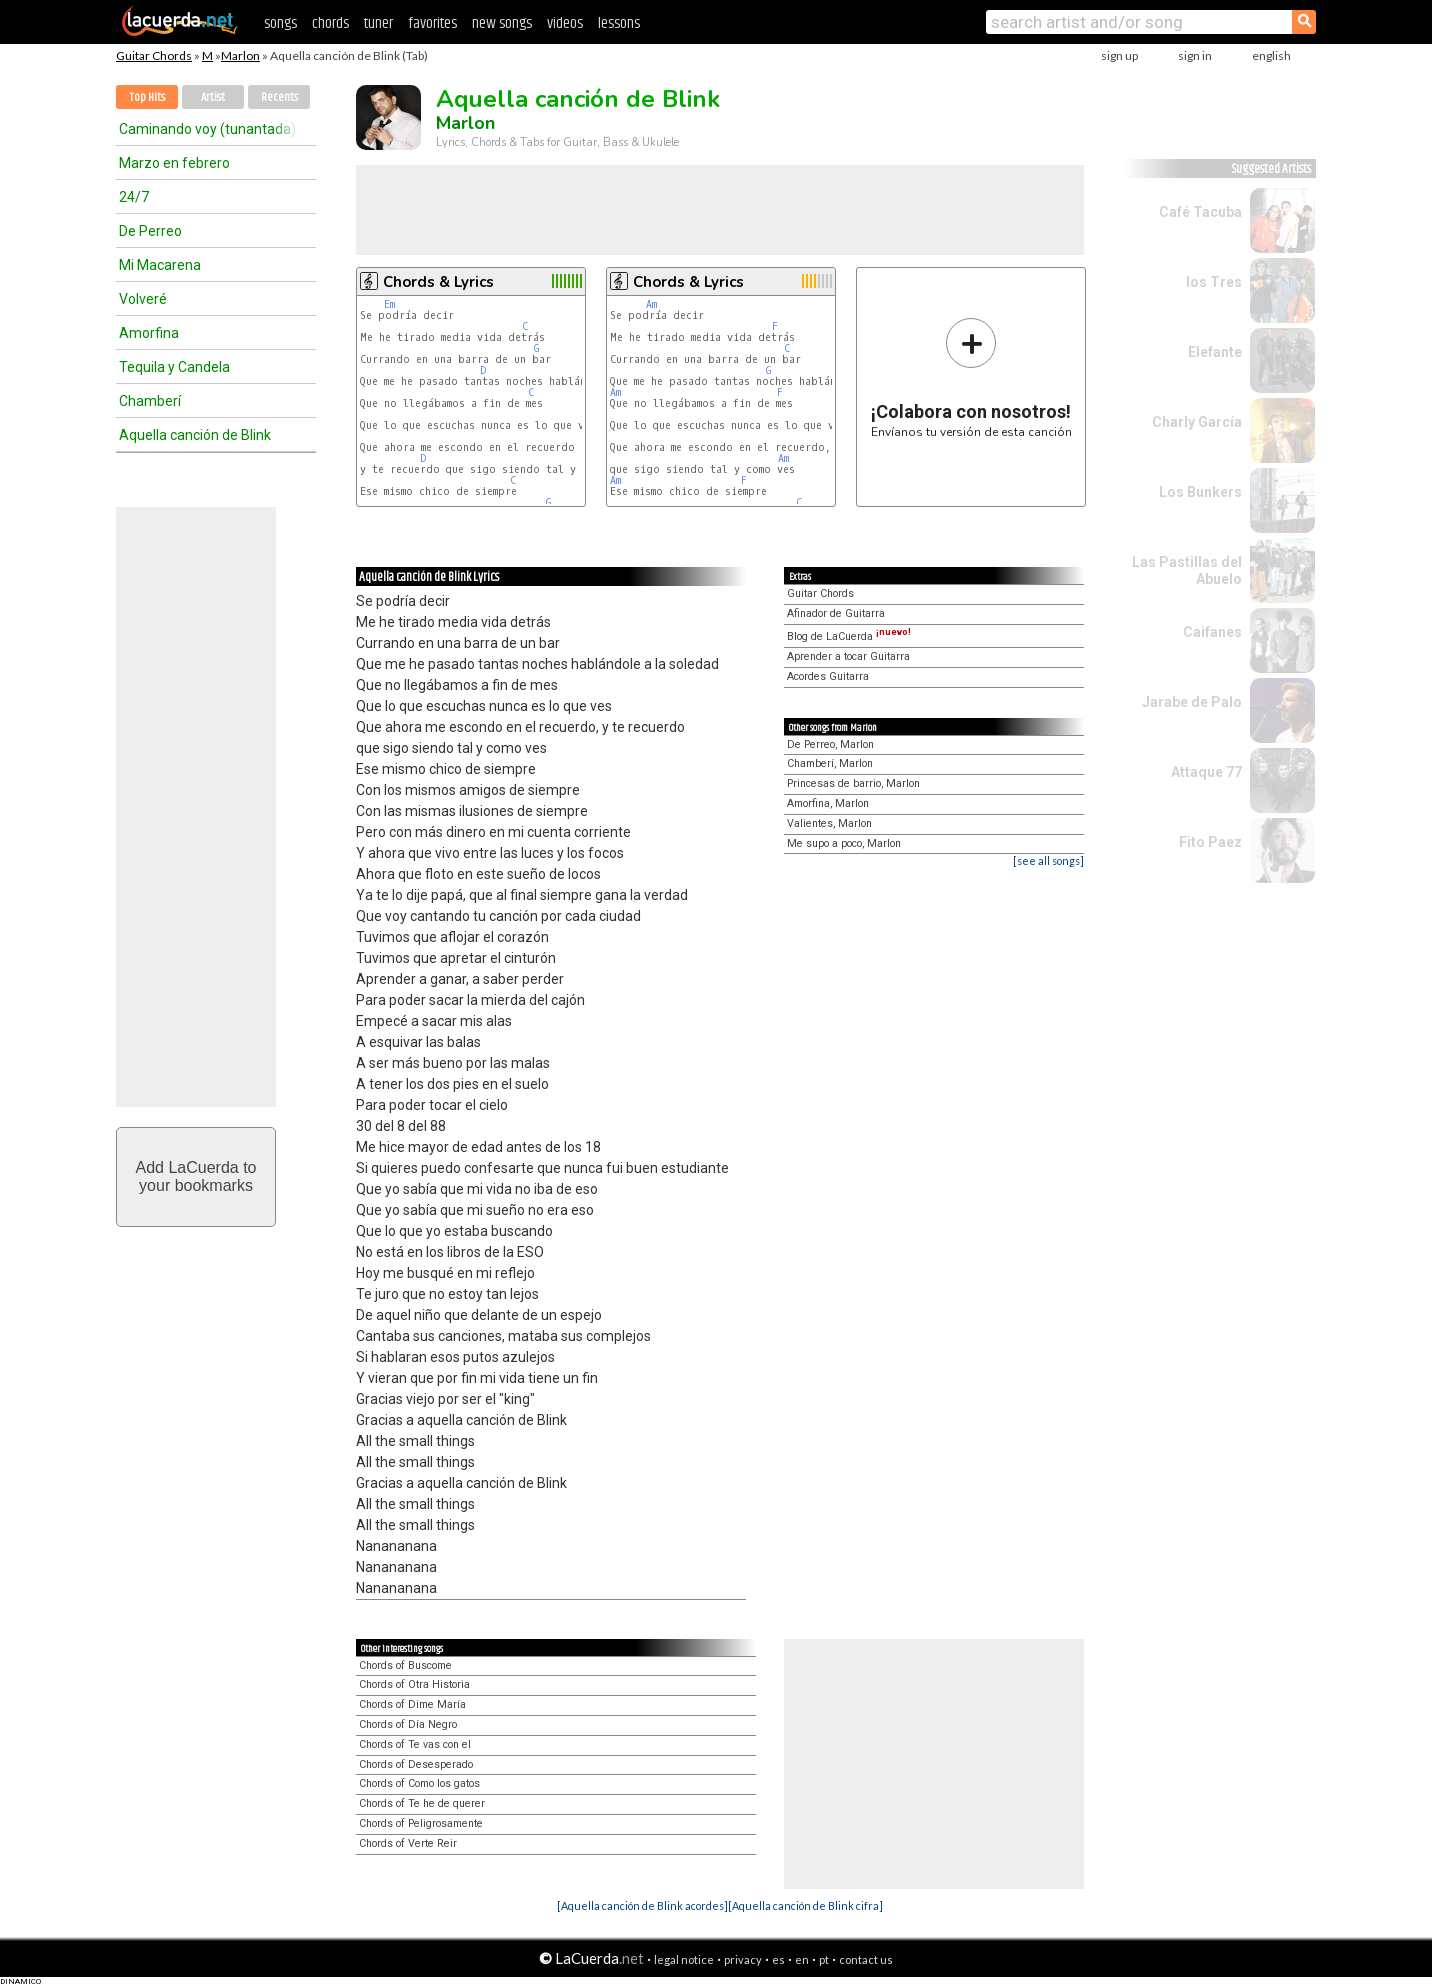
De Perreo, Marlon (830, 744)
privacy (743, 1959)
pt (824, 1959)
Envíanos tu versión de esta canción (971, 377)
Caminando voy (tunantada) (207, 129)
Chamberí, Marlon (830, 763)
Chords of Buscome (405, 1665)
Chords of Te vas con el (415, 1744)
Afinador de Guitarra (836, 613)
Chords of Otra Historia (414, 1684)
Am (651, 304)
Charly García (1197, 422)
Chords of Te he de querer (422, 1803)
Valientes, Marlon (829, 823)
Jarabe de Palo (1192, 702)
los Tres (1214, 282)
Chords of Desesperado (416, 1764)
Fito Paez (1210, 842)
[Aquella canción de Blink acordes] (642, 1905)
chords (330, 23)
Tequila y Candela (174, 367)
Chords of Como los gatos (419, 1783)
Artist (213, 97)
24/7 (134, 197)
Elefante (1215, 352)
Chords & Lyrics (438, 282)
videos (565, 23)
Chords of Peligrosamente (421, 1823)
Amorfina (149, 333)
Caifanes (1212, 632)
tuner (378, 23)
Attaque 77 (1206, 772)
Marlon (240, 55)
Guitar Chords (154, 55)
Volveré (143, 299)
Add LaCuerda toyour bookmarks (196, 1176)
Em (389, 304)
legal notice (684, 1959)
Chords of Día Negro (408, 1724)
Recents (279, 97)
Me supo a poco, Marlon (844, 843)
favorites (432, 23)
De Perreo (150, 231)
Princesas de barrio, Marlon (853, 783)
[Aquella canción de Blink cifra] (805, 1905)
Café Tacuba (1200, 212)
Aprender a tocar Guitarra (848, 656)
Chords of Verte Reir (408, 1843)
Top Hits (147, 97)
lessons (619, 23)
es (778, 1959)
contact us (866, 1959)
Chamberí (150, 401)
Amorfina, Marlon (828, 803)
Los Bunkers (1200, 492)
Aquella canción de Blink (195, 435)
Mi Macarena (160, 265)
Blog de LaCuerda (849, 636)
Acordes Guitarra (828, 676)
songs (280, 23)
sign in (1195, 55)
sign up (1119, 55)
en (802, 1959)
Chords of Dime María (412, 1704)
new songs (502, 23)
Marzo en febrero (174, 163)
